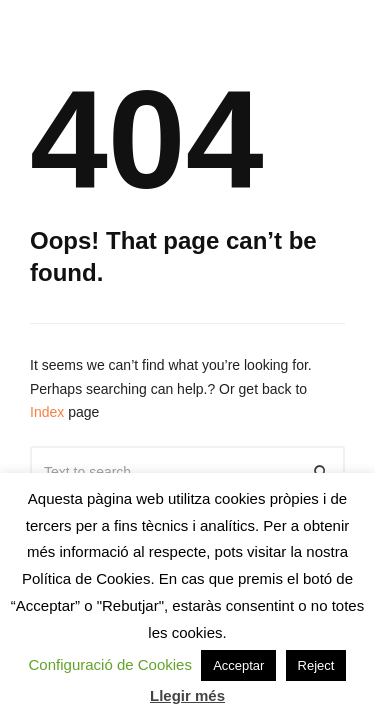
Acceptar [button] (238, 665)
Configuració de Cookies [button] (110, 664)
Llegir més (187, 695)
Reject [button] (316, 665)
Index (47, 412)
